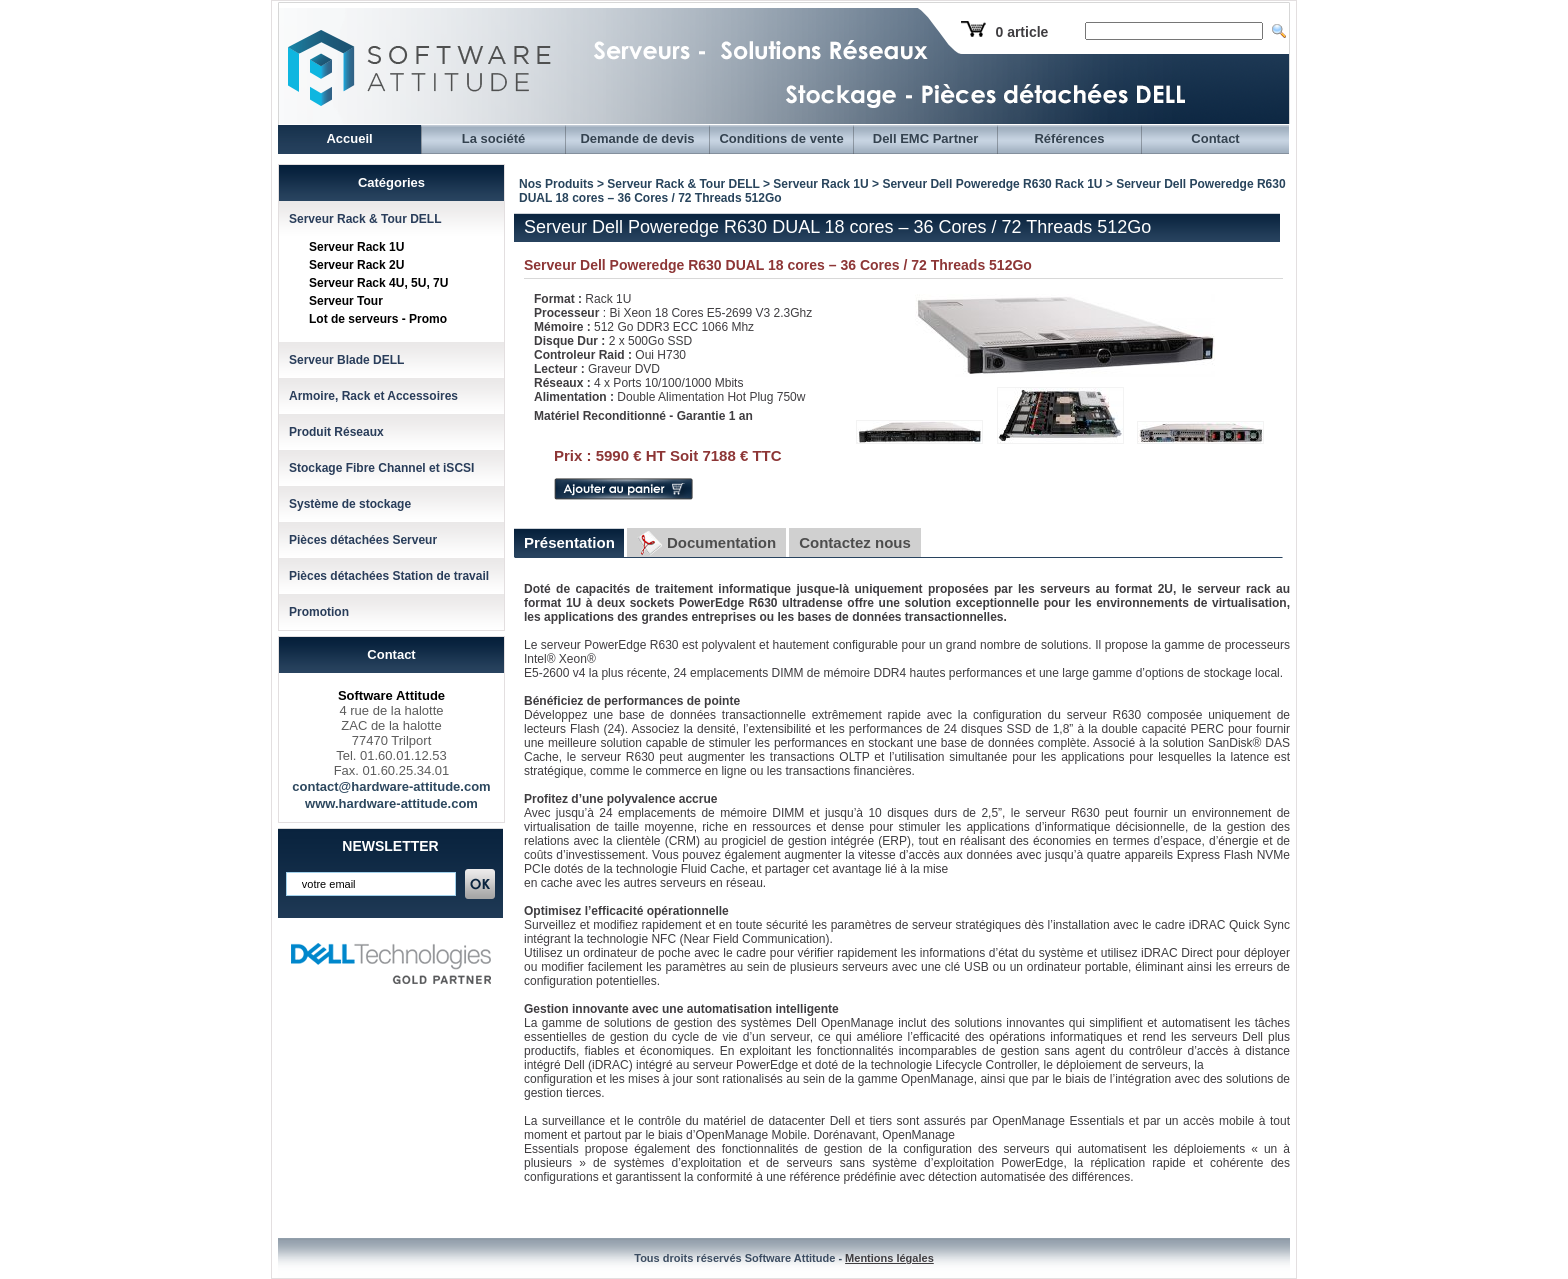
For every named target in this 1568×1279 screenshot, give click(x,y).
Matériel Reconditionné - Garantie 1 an (643, 416)
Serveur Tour (346, 301)
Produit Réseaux (336, 432)
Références (1069, 138)
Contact (1215, 138)
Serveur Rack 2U (356, 265)
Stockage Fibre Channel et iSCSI (381, 468)
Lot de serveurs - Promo (378, 319)
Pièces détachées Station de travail (389, 576)
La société (494, 138)
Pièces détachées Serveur (363, 540)
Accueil (349, 138)
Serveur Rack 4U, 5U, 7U (378, 283)
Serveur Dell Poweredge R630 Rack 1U (992, 184)
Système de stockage (350, 504)
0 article (1021, 32)
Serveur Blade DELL (346, 360)
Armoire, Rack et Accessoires (373, 396)
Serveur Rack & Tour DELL (365, 219)
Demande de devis (637, 138)
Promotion (319, 612)
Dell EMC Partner (925, 138)
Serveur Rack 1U (356, 247)
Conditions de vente (781, 138)
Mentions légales (889, 1258)
